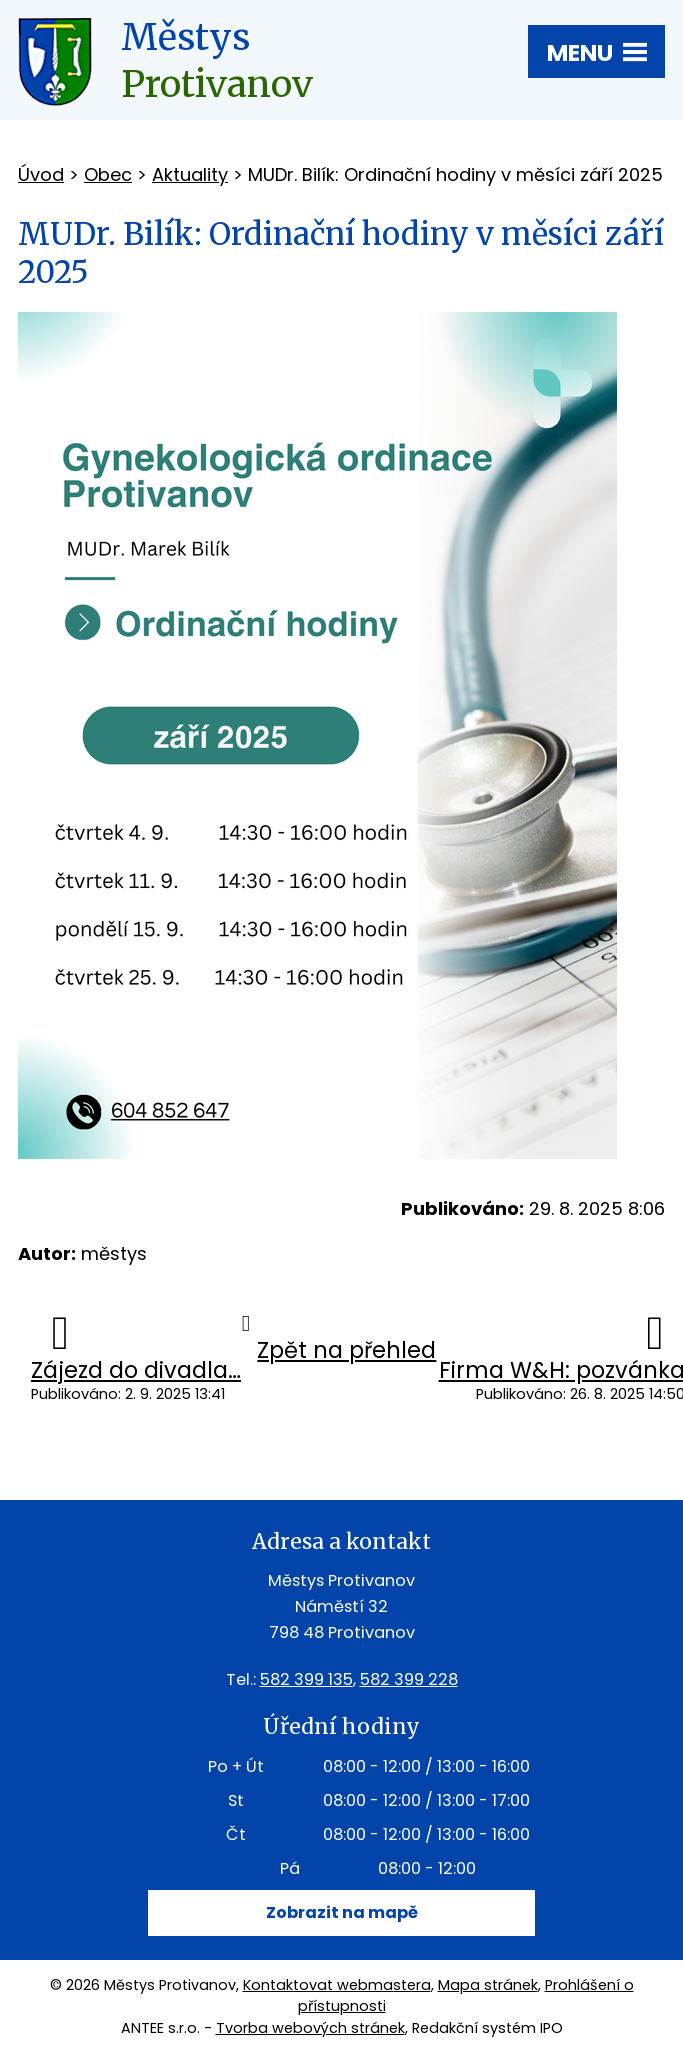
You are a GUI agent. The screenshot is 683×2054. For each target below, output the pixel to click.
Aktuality (190, 174)
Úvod (41, 174)
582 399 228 (409, 1679)
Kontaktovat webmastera (337, 1985)
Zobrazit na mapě (342, 1912)
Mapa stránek (488, 1985)
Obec (108, 174)
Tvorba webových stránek (310, 2028)
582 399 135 (306, 1679)
